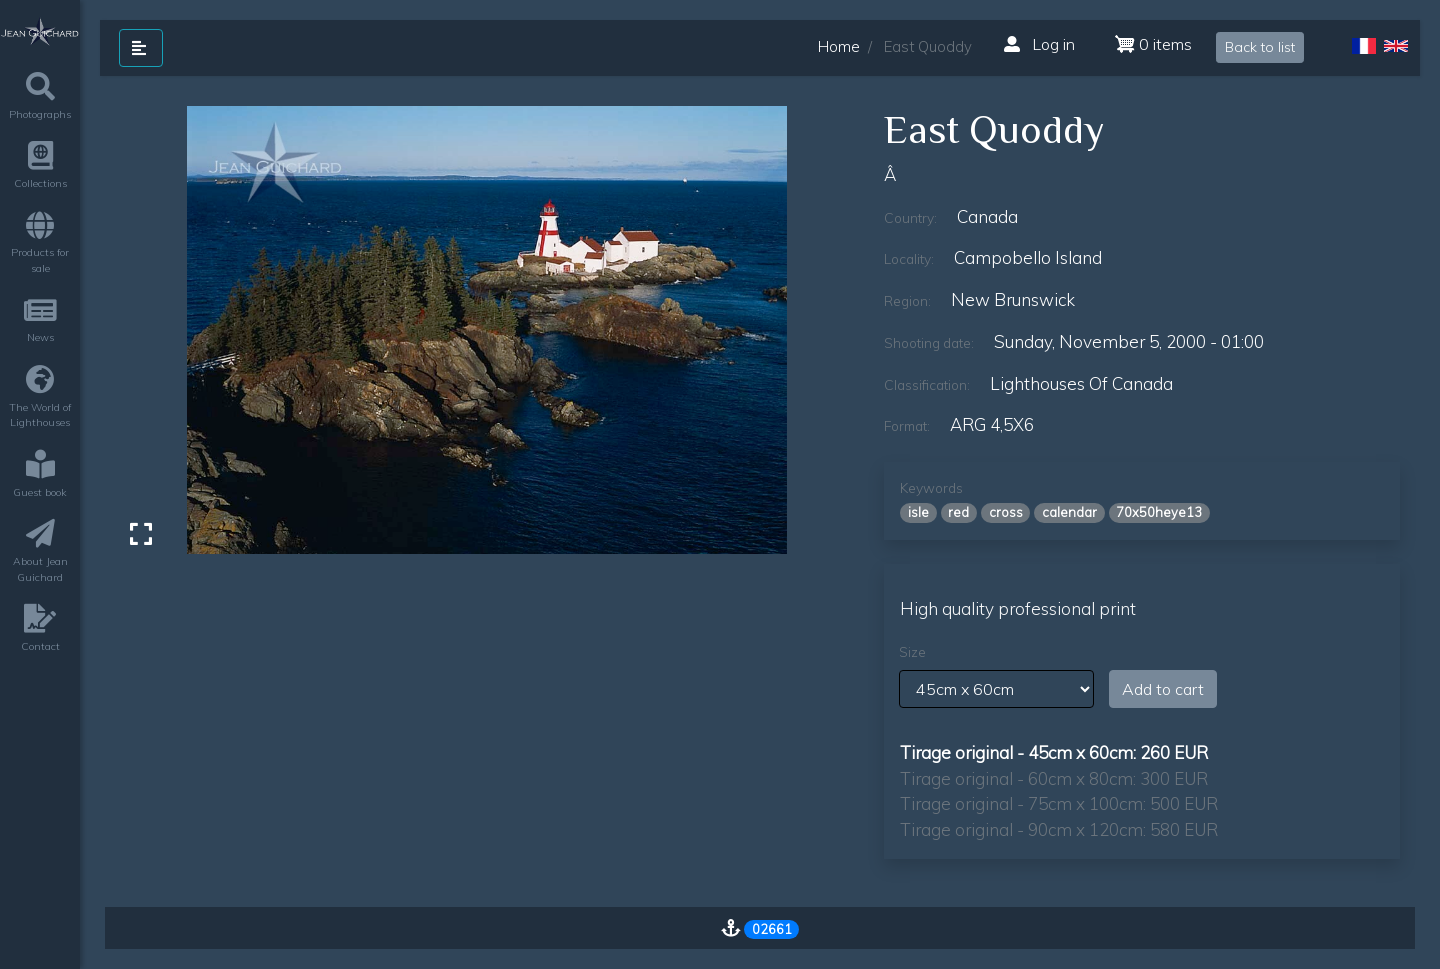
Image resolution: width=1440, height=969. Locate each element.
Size (912, 652)
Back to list (1260, 47)
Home (839, 46)
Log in (1039, 44)
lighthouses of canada (1081, 383)
